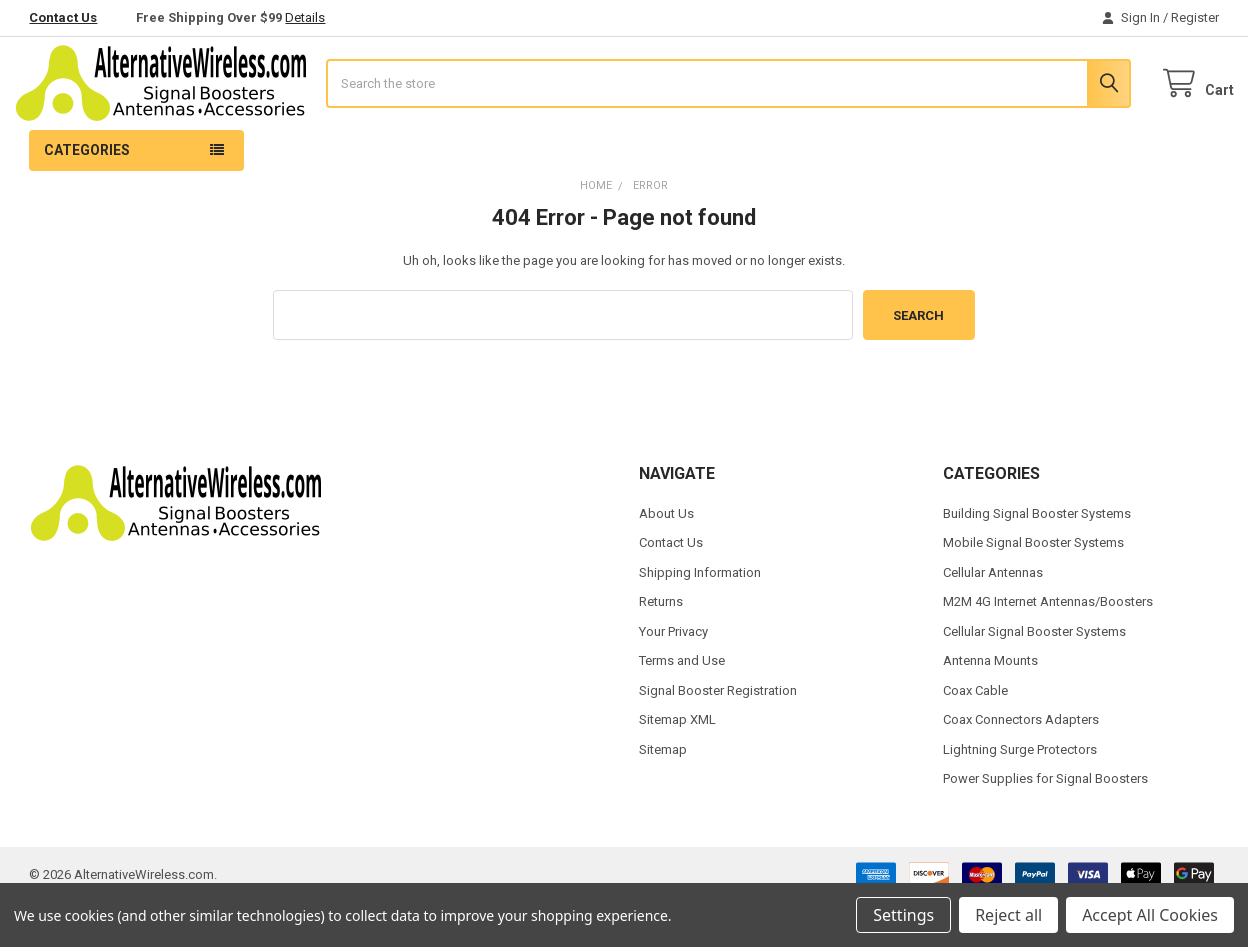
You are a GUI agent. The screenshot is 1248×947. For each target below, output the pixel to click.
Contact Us (63, 17)
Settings (903, 915)
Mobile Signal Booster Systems (1033, 588)
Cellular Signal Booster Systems (1034, 676)
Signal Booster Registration (718, 735)
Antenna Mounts (990, 706)
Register (1195, 17)
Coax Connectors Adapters (1021, 764)
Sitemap (663, 794)
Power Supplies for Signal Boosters (1045, 823)
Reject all (1008, 915)
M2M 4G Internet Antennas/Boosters (1048, 647)
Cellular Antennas (993, 617)
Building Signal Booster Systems (1037, 558)
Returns (661, 647)
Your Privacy (673, 676)
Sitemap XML (677, 764)
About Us (666, 558)
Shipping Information (700, 617)
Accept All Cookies (1150, 915)
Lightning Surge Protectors (1020, 794)
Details (305, 17)
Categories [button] (87, 195)
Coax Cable (975, 735)
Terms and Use (682, 706)
